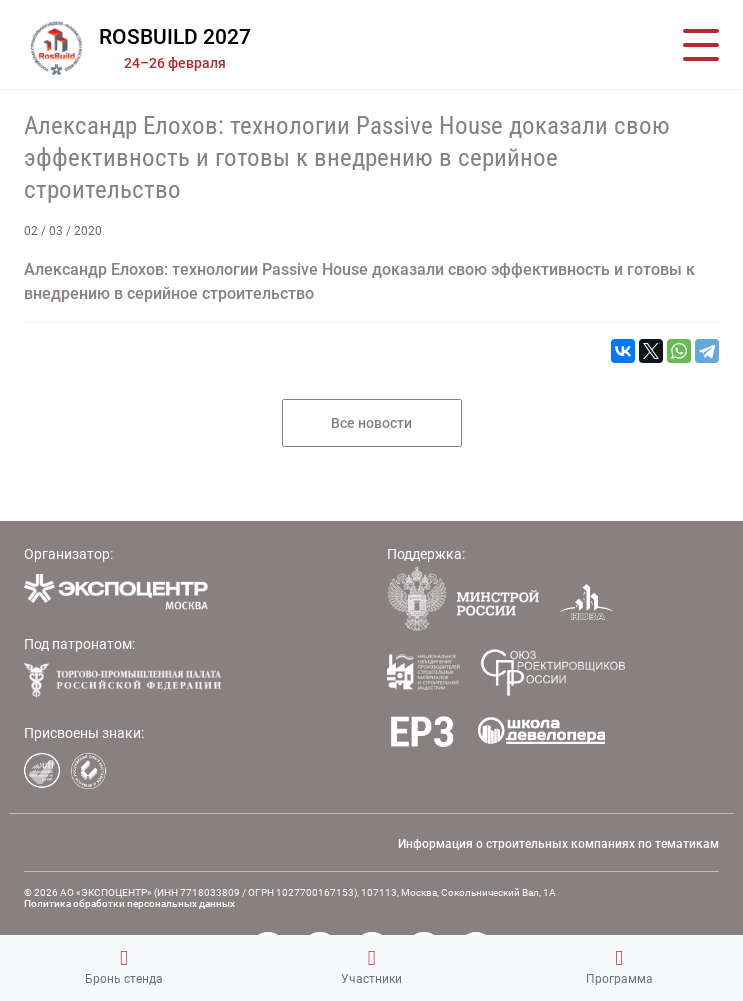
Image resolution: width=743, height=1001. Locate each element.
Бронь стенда (124, 967)
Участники (371, 967)
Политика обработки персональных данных (129, 903)
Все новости (371, 423)
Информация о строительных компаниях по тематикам (558, 844)
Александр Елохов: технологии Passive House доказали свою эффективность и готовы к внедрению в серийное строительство (347, 157)
